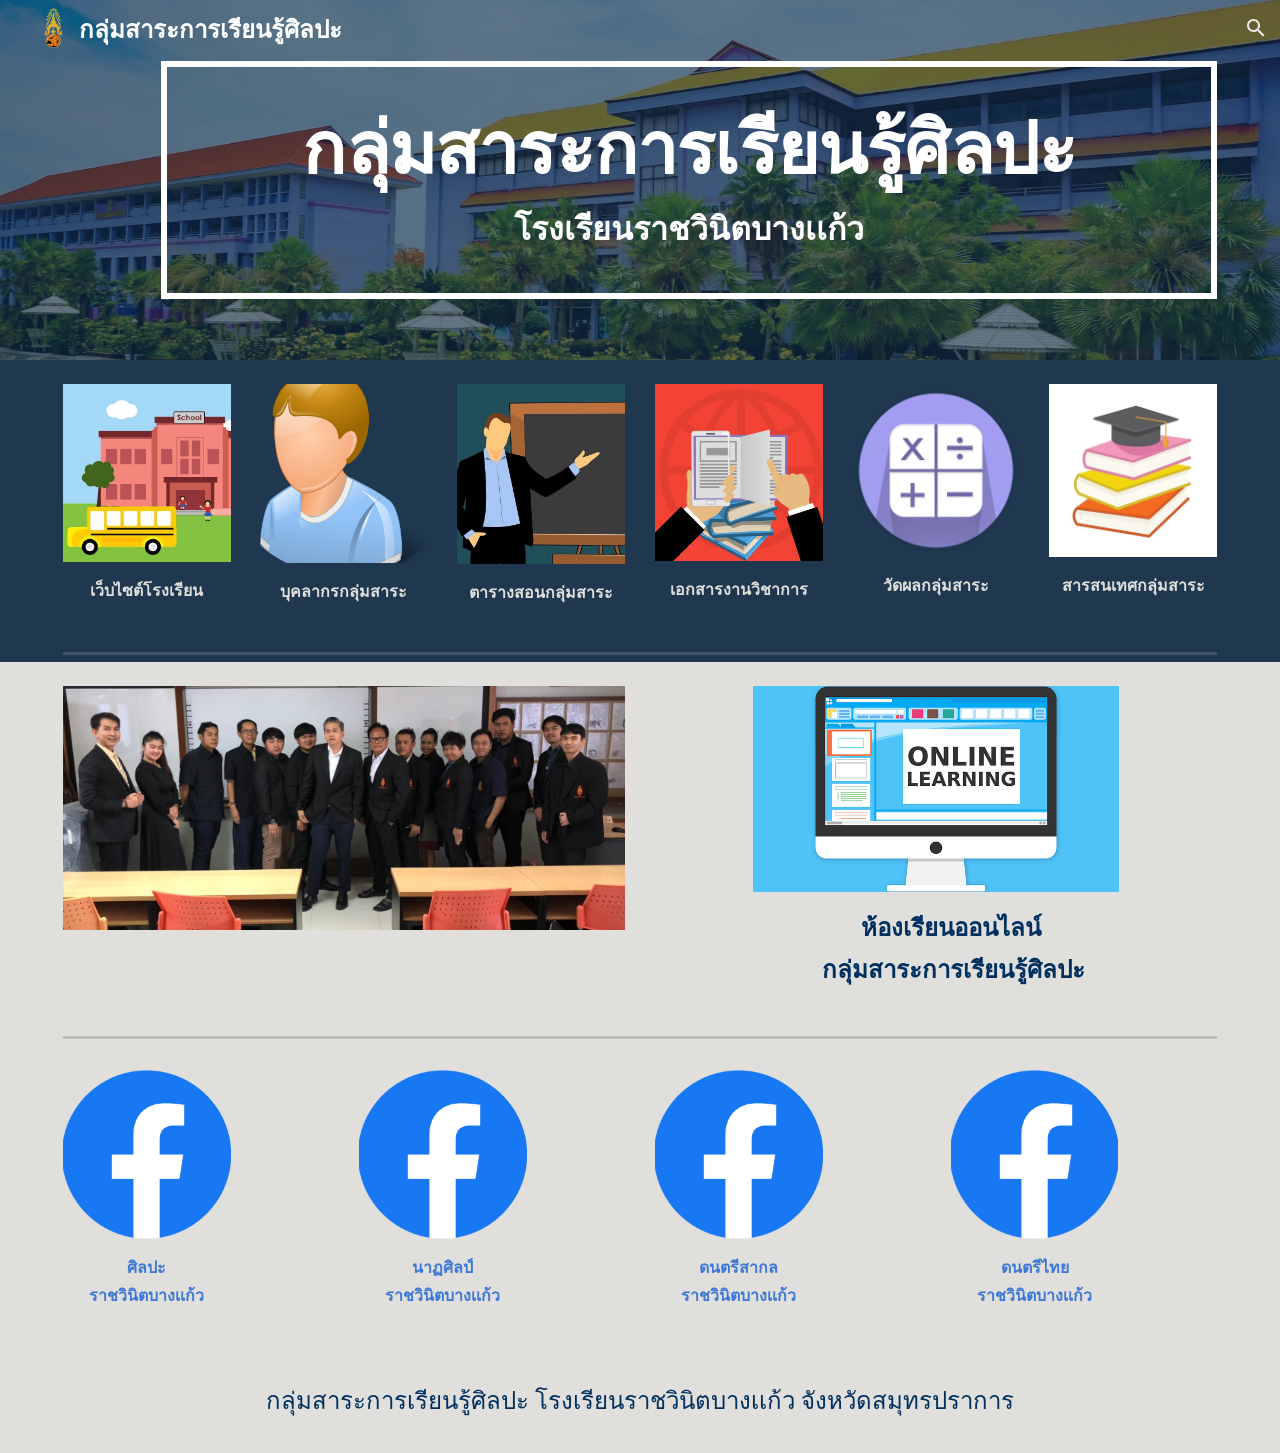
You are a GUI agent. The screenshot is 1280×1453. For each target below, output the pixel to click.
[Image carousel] (344, 807)
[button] (1256, 28)
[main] (689, 180)
